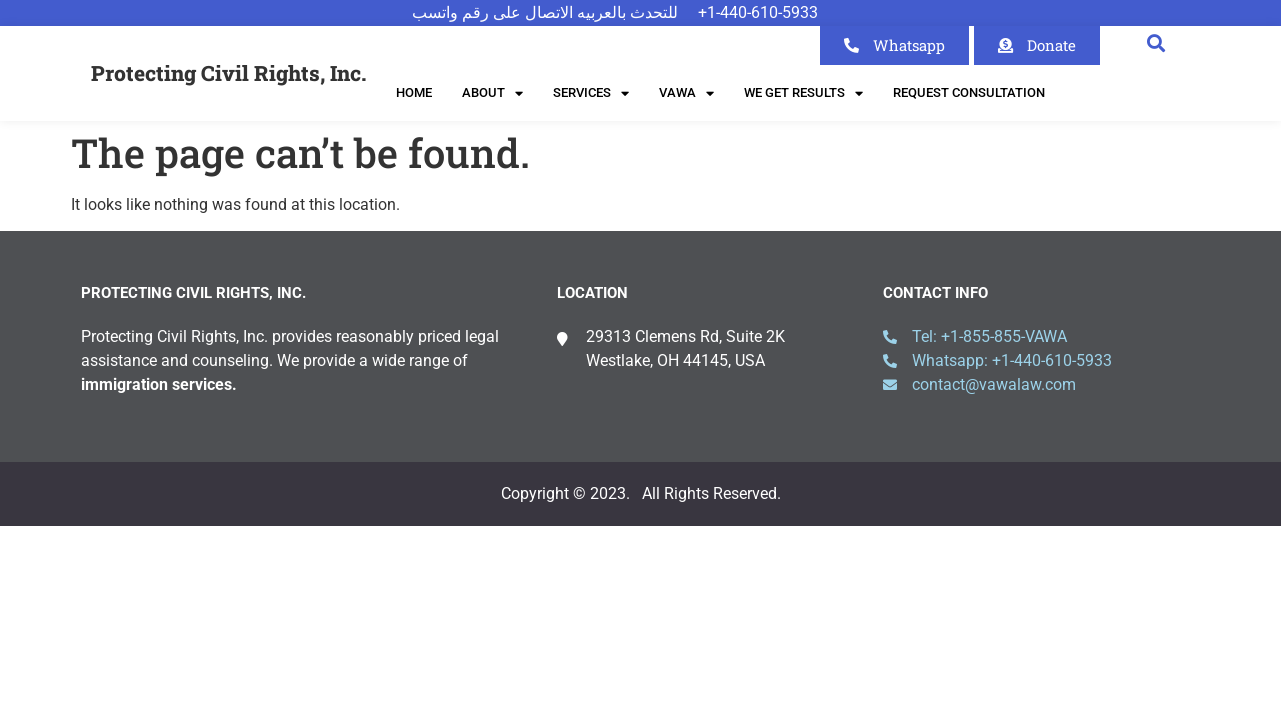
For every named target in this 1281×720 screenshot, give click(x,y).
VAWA (686, 93)
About (492, 93)
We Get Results (803, 93)
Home (414, 92)
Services (591, 93)
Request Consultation (969, 92)
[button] (1156, 42)
